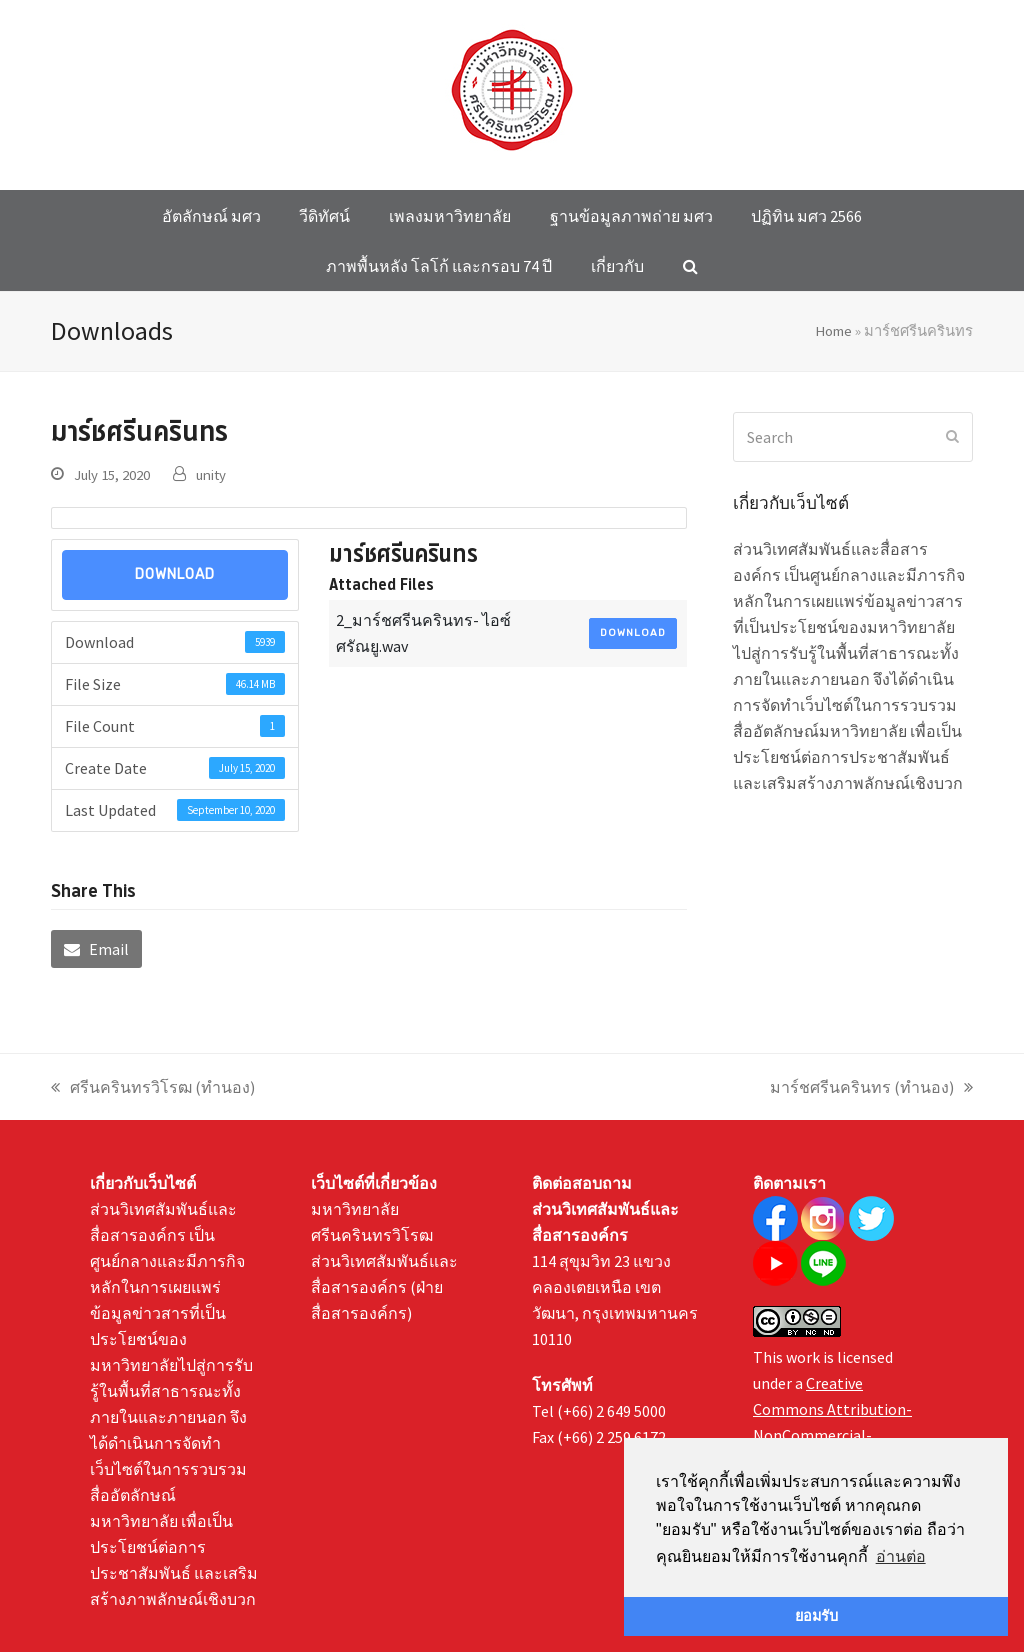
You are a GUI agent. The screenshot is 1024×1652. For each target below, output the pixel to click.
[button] (690, 266)
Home (833, 330)
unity (211, 474)
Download (175, 574)
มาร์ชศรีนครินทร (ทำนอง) (871, 1088)
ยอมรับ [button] (816, 1616)
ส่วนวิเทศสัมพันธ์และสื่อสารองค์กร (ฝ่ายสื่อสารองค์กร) (384, 1287)
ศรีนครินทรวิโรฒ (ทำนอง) (153, 1088)
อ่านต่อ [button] (901, 1556)
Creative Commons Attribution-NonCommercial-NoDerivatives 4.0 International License (832, 1435)
